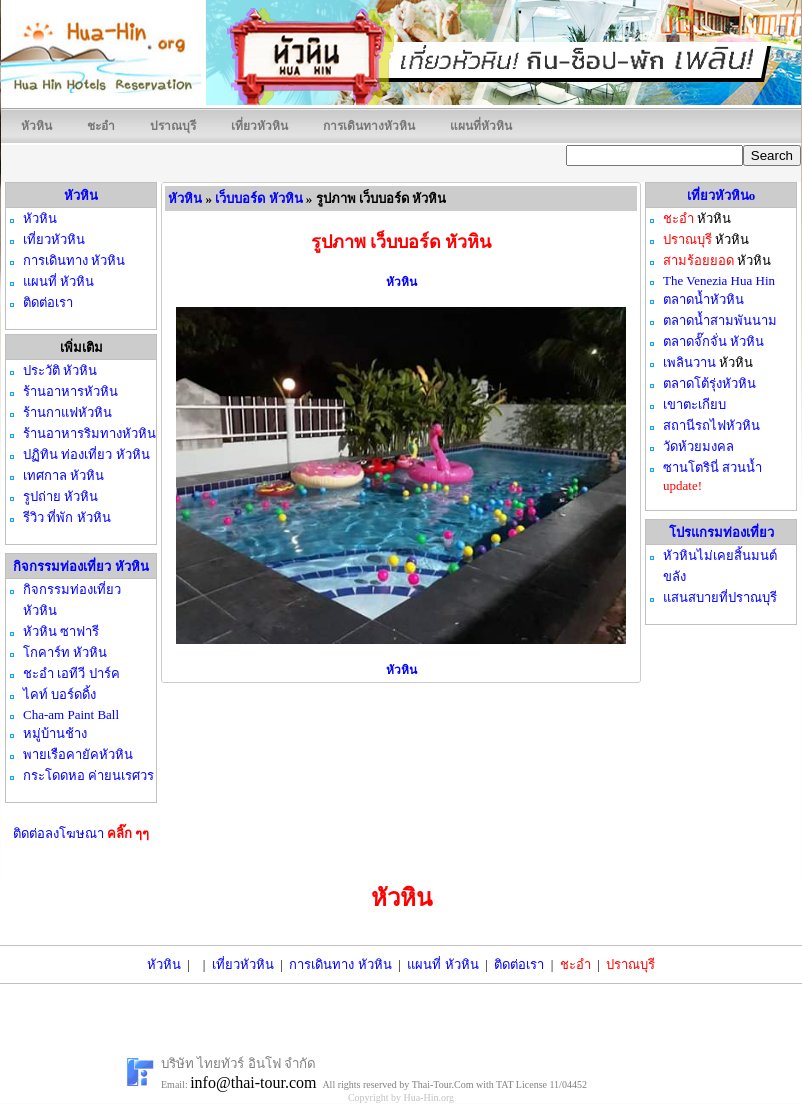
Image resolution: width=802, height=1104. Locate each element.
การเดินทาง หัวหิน (340, 964)
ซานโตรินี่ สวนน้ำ (712, 467)
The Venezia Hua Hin (719, 280)
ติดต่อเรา (519, 964)
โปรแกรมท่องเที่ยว (721, 532)
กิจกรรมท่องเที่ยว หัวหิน (80, 566)
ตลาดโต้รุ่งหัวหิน (709, 383)
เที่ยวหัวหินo (721, 195)
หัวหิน (36, 126)
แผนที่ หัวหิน (442, 964)
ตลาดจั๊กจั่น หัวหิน (713, 341)
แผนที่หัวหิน (481, 126)
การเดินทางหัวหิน (369, 126)
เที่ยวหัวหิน (259, 126)
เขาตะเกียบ (694, 404)
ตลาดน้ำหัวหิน (703, 299)
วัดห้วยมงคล (698, 446)
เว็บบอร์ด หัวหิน (258, 198)
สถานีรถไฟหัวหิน (711, 425)
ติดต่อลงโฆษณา (81, 833)
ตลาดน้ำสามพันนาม (720, 320)
